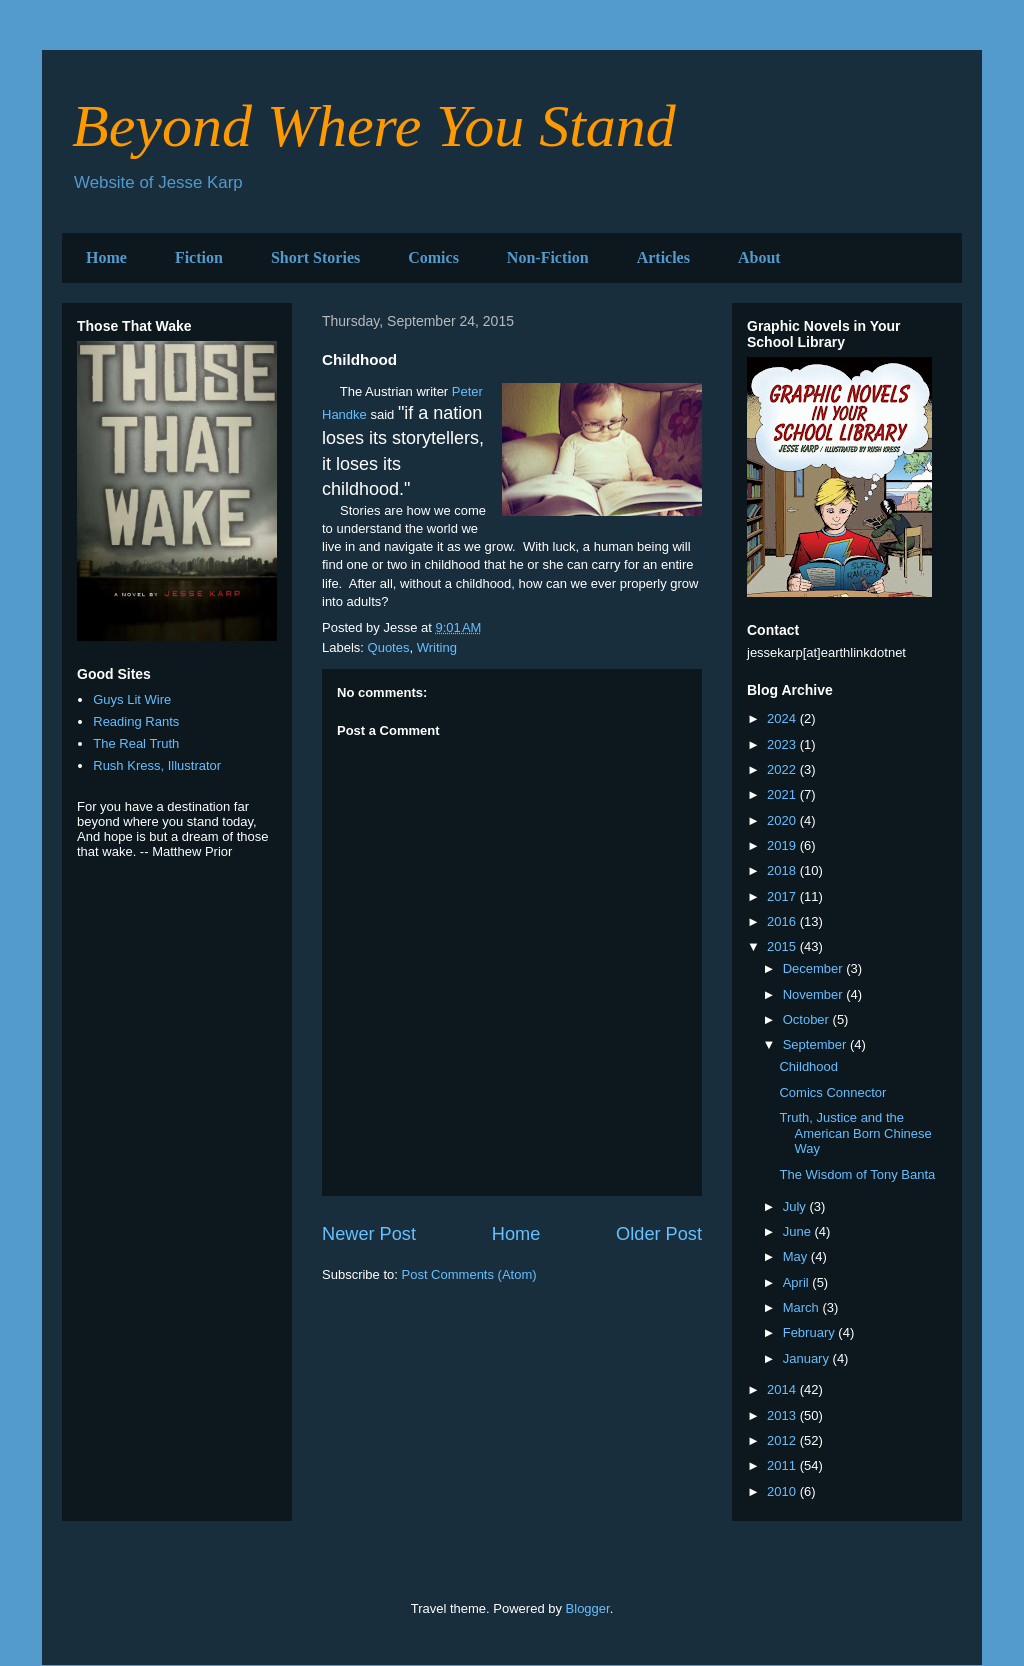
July (796, 1206)
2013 (783, 1415)
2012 (783, 1440)
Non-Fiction (548, 257)
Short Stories (315, 257)
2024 (783, 718)
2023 (783, 744)
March (803, 1307)
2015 (783, 946)
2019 (783, 845)
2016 (783, 921)
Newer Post (369, 1234)
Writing (437, 647)
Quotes (389, 647)
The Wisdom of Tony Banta (857, 1174)
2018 (783, 870)
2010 (783, 1491)
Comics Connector (832, 1092)
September (816, 1044)
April (798, 1282)
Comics (433, 257)
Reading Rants (136, 721)
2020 (783, 820)
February (811, 1332)
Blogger (588, 1608)
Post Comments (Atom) (469, 1274)
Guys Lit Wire (132, 699)
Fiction (199, 257)
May (797, 1256)
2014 (783, 1389)
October (808, 1019)
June (799, 1231)
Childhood (808, 1066)
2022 (783, 769)
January (808, 1358)
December (815, 968)
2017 (783, 896)
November (815, 994)
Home (106, 257)
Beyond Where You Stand (374, 126)
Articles (663, 257)
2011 (783, 1465)
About (759, 257)
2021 (783, 794)
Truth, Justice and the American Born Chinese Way (855, 1133)
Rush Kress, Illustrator (157, 765)
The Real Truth (136, 743)
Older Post (659, 1234)
